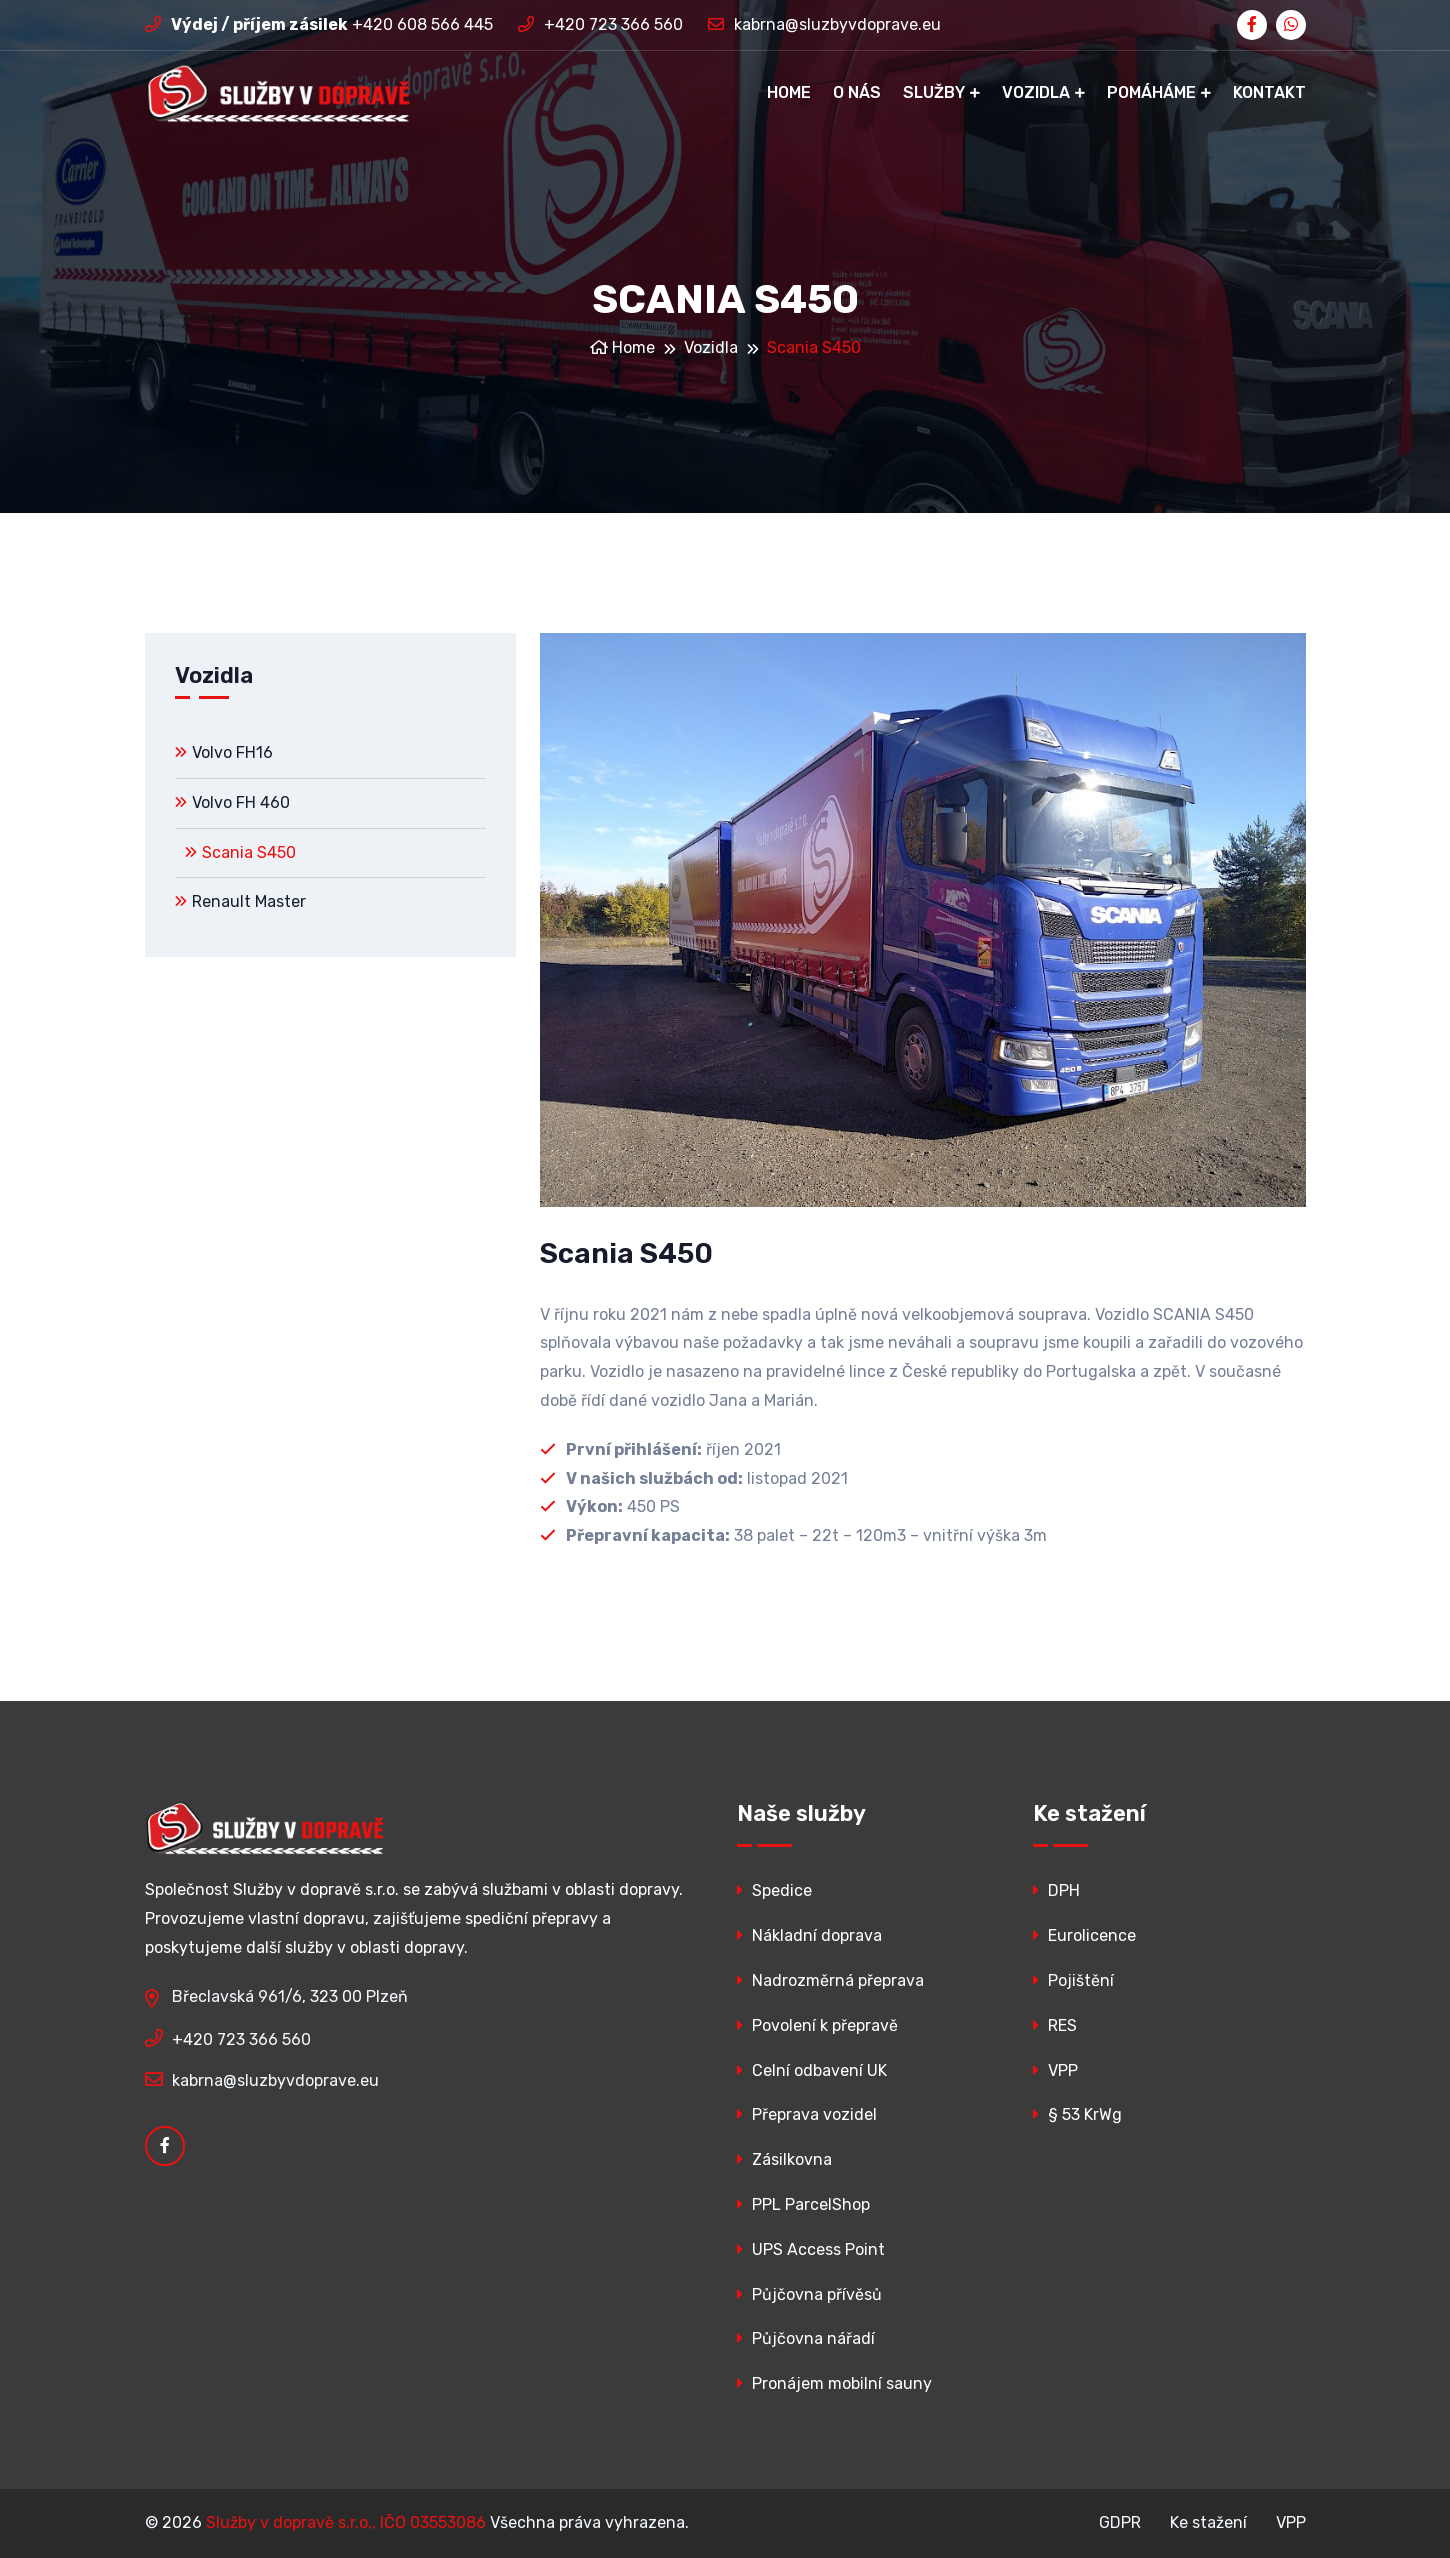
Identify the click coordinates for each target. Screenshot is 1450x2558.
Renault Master (240, 901)
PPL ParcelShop (803, 2204)
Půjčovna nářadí (806, 2338)
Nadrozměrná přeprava (830, 1980)
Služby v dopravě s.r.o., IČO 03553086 (346, 2522)
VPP (1055, 2070)
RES (1055, 2025)
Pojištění (1073, 1980)
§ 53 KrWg (1077, 2114)
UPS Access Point (811, 2249)
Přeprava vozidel (807, 2114)
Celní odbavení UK (812, 2070)
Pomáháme (1151, 92)
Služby (934, 92)
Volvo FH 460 (232, 802)
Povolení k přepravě (817, 2025)
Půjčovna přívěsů (809, 2294)
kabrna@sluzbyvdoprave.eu (824, 24)
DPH (1056, 1890)
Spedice (774, 1890)
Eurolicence (1084, 1935)
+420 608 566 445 (319, 24)
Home (789, 92)
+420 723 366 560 (600, 24)
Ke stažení (1208, 2522)
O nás (857, 92)
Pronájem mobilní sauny (834, 2383)
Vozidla (1036, 92)
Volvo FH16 (224, 752)
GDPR (1120, 2522)
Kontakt (1269, 92)
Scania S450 (240, 852)
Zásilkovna (784, 2159)
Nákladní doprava (809, 1935)
